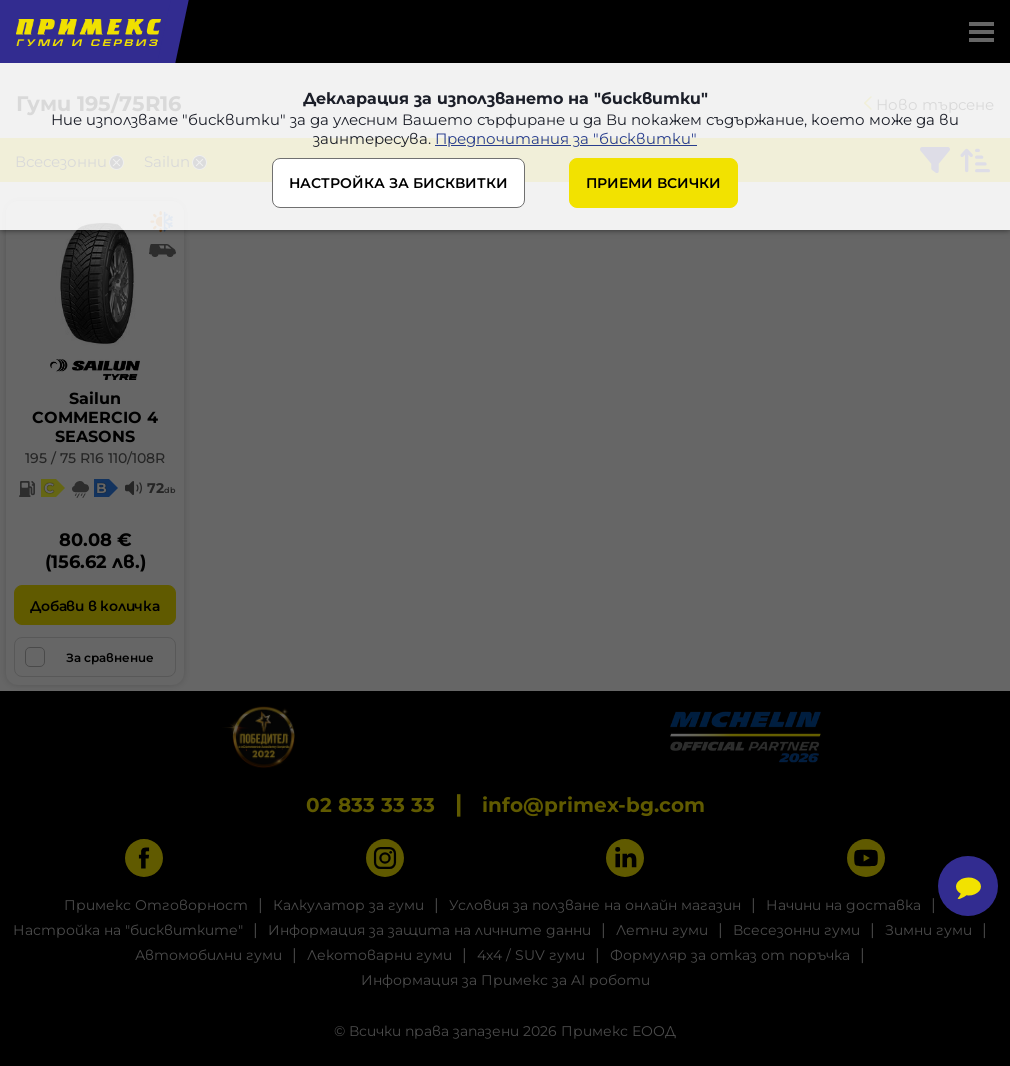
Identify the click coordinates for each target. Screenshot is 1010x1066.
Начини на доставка (843, 905)
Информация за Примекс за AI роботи (505, 980)
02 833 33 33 (370, 805)
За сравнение (89, 657)
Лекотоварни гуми (379, 955)
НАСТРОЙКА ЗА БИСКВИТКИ (398, 183)
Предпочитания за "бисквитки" (566, 138)
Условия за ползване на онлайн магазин (595, 905)
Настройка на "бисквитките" (128, 930)
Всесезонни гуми (796, 930)
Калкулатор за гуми (348, 905)
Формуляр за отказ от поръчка (730, 955)
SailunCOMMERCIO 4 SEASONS (95, 417)
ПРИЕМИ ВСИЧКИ (653, 183)
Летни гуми (662, 930)
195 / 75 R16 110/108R (95, 458)
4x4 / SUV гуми (531, 955)
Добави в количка (94, 606)
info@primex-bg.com (593, 805)
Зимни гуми (928, 930)
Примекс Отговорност (156, 905)
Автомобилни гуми (208, 955)
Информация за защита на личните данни (429, 930)
